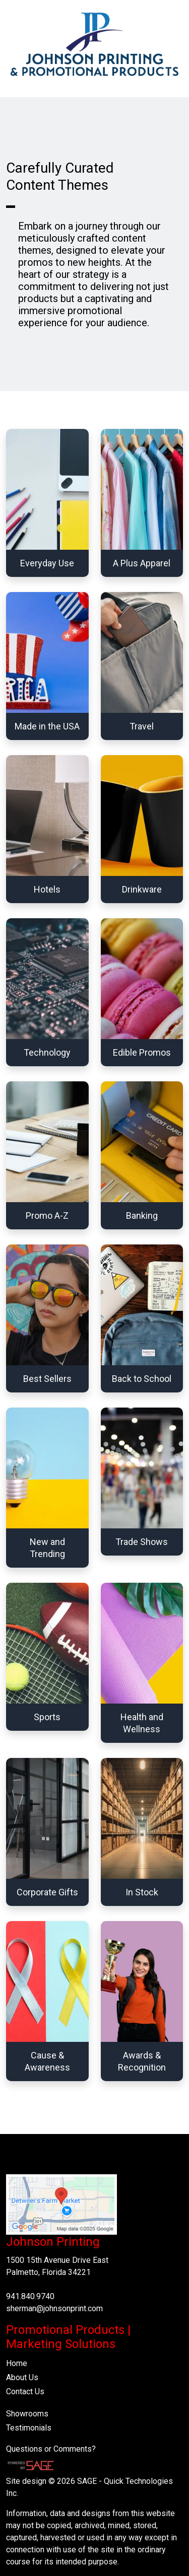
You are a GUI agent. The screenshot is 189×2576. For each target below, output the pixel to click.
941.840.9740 (30, 2296)
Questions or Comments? (51, 2449)
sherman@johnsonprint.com (54, 2308)
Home (16, 2363)
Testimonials (28, 2428)
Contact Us (25, 2391)
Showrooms (27, 2413)
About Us (22, 2377)
